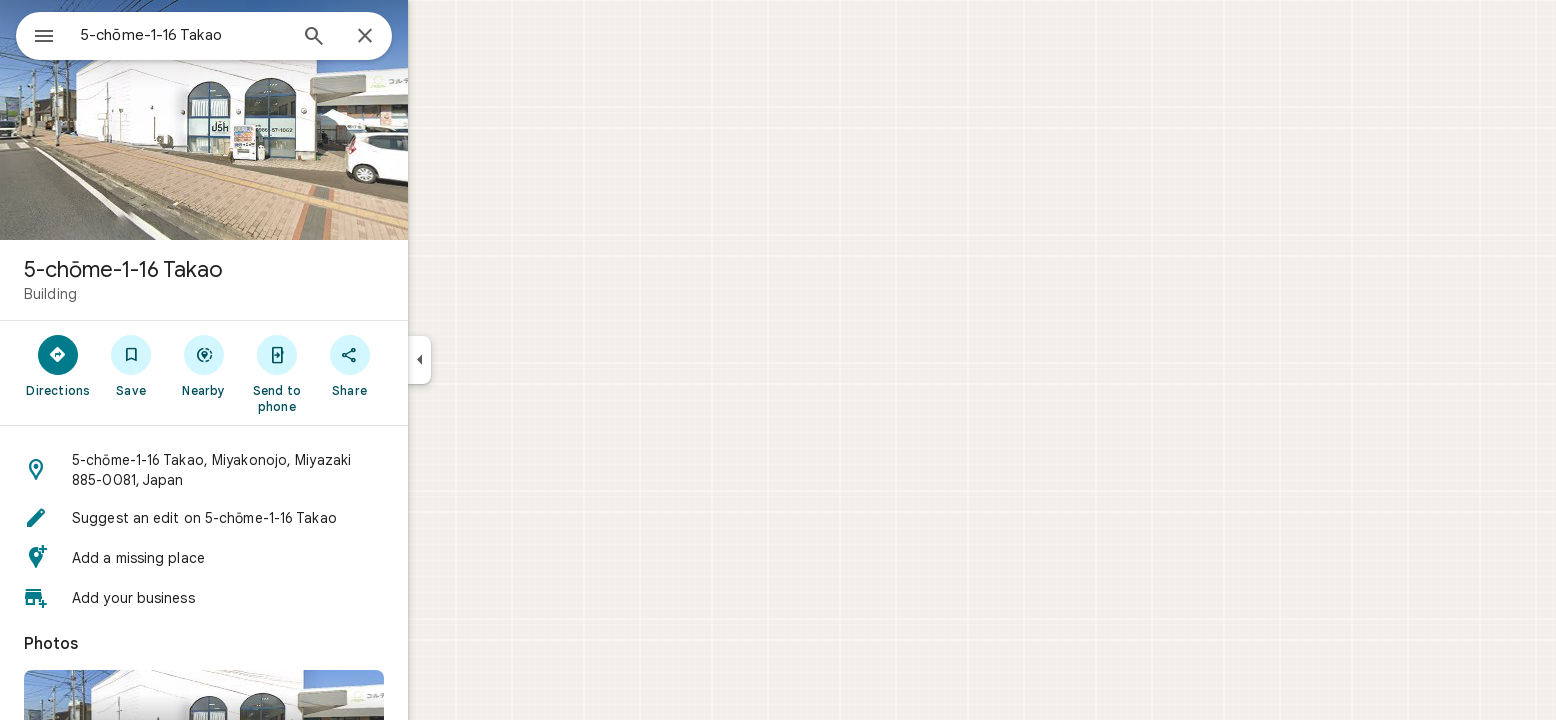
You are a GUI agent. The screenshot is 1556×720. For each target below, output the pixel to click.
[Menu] (36, 34)
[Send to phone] (348, 373)
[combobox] (235, 35)
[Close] (437, 37)
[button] (276, 470)
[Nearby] (276, 365)
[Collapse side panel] (491, 360)
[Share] (421, 365)
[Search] (386, 38)
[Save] (203, 365)
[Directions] (130, 365)
